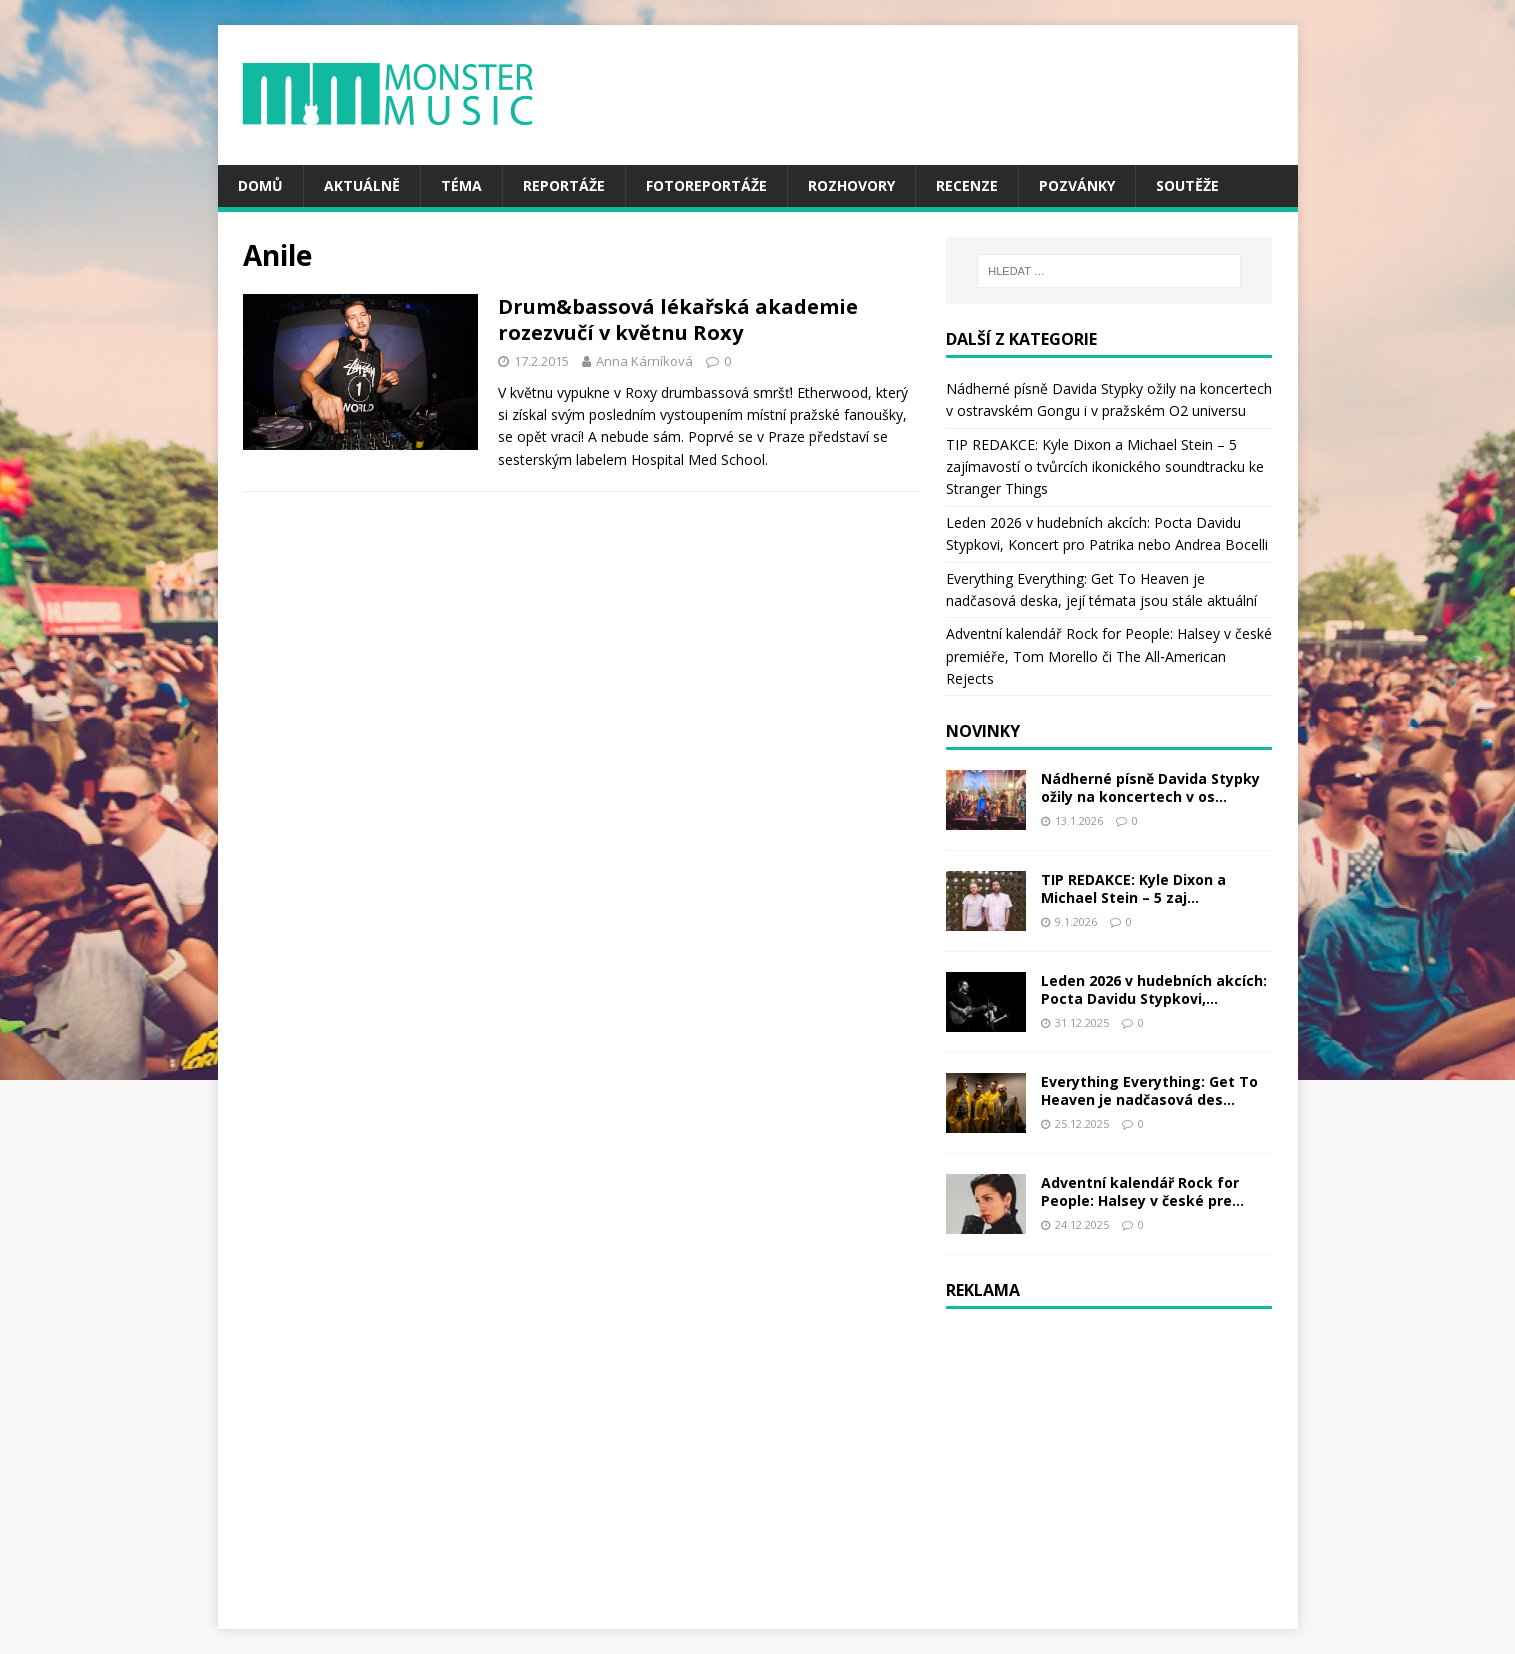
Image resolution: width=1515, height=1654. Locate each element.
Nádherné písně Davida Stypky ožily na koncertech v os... (1150, 787)
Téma (461, 185)
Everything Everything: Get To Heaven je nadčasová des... (1149, 1090)
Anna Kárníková (644, 361)
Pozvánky (1077, 185)
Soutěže (1187, 185)
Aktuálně (362, 185)
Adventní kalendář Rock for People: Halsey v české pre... (1142, 1191)
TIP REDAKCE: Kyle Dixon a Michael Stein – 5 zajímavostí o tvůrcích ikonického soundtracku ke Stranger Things (1105, 467)
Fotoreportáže (706, 185)
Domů (260, 185)
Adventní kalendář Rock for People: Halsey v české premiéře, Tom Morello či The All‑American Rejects (1109, 656)
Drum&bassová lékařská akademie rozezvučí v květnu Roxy (678, 319)
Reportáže (564, 185)
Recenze (967, 185)
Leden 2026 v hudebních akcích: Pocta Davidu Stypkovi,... (1154, 989)
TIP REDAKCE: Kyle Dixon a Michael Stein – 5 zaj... (1133, 888)
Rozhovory (851, 185)
